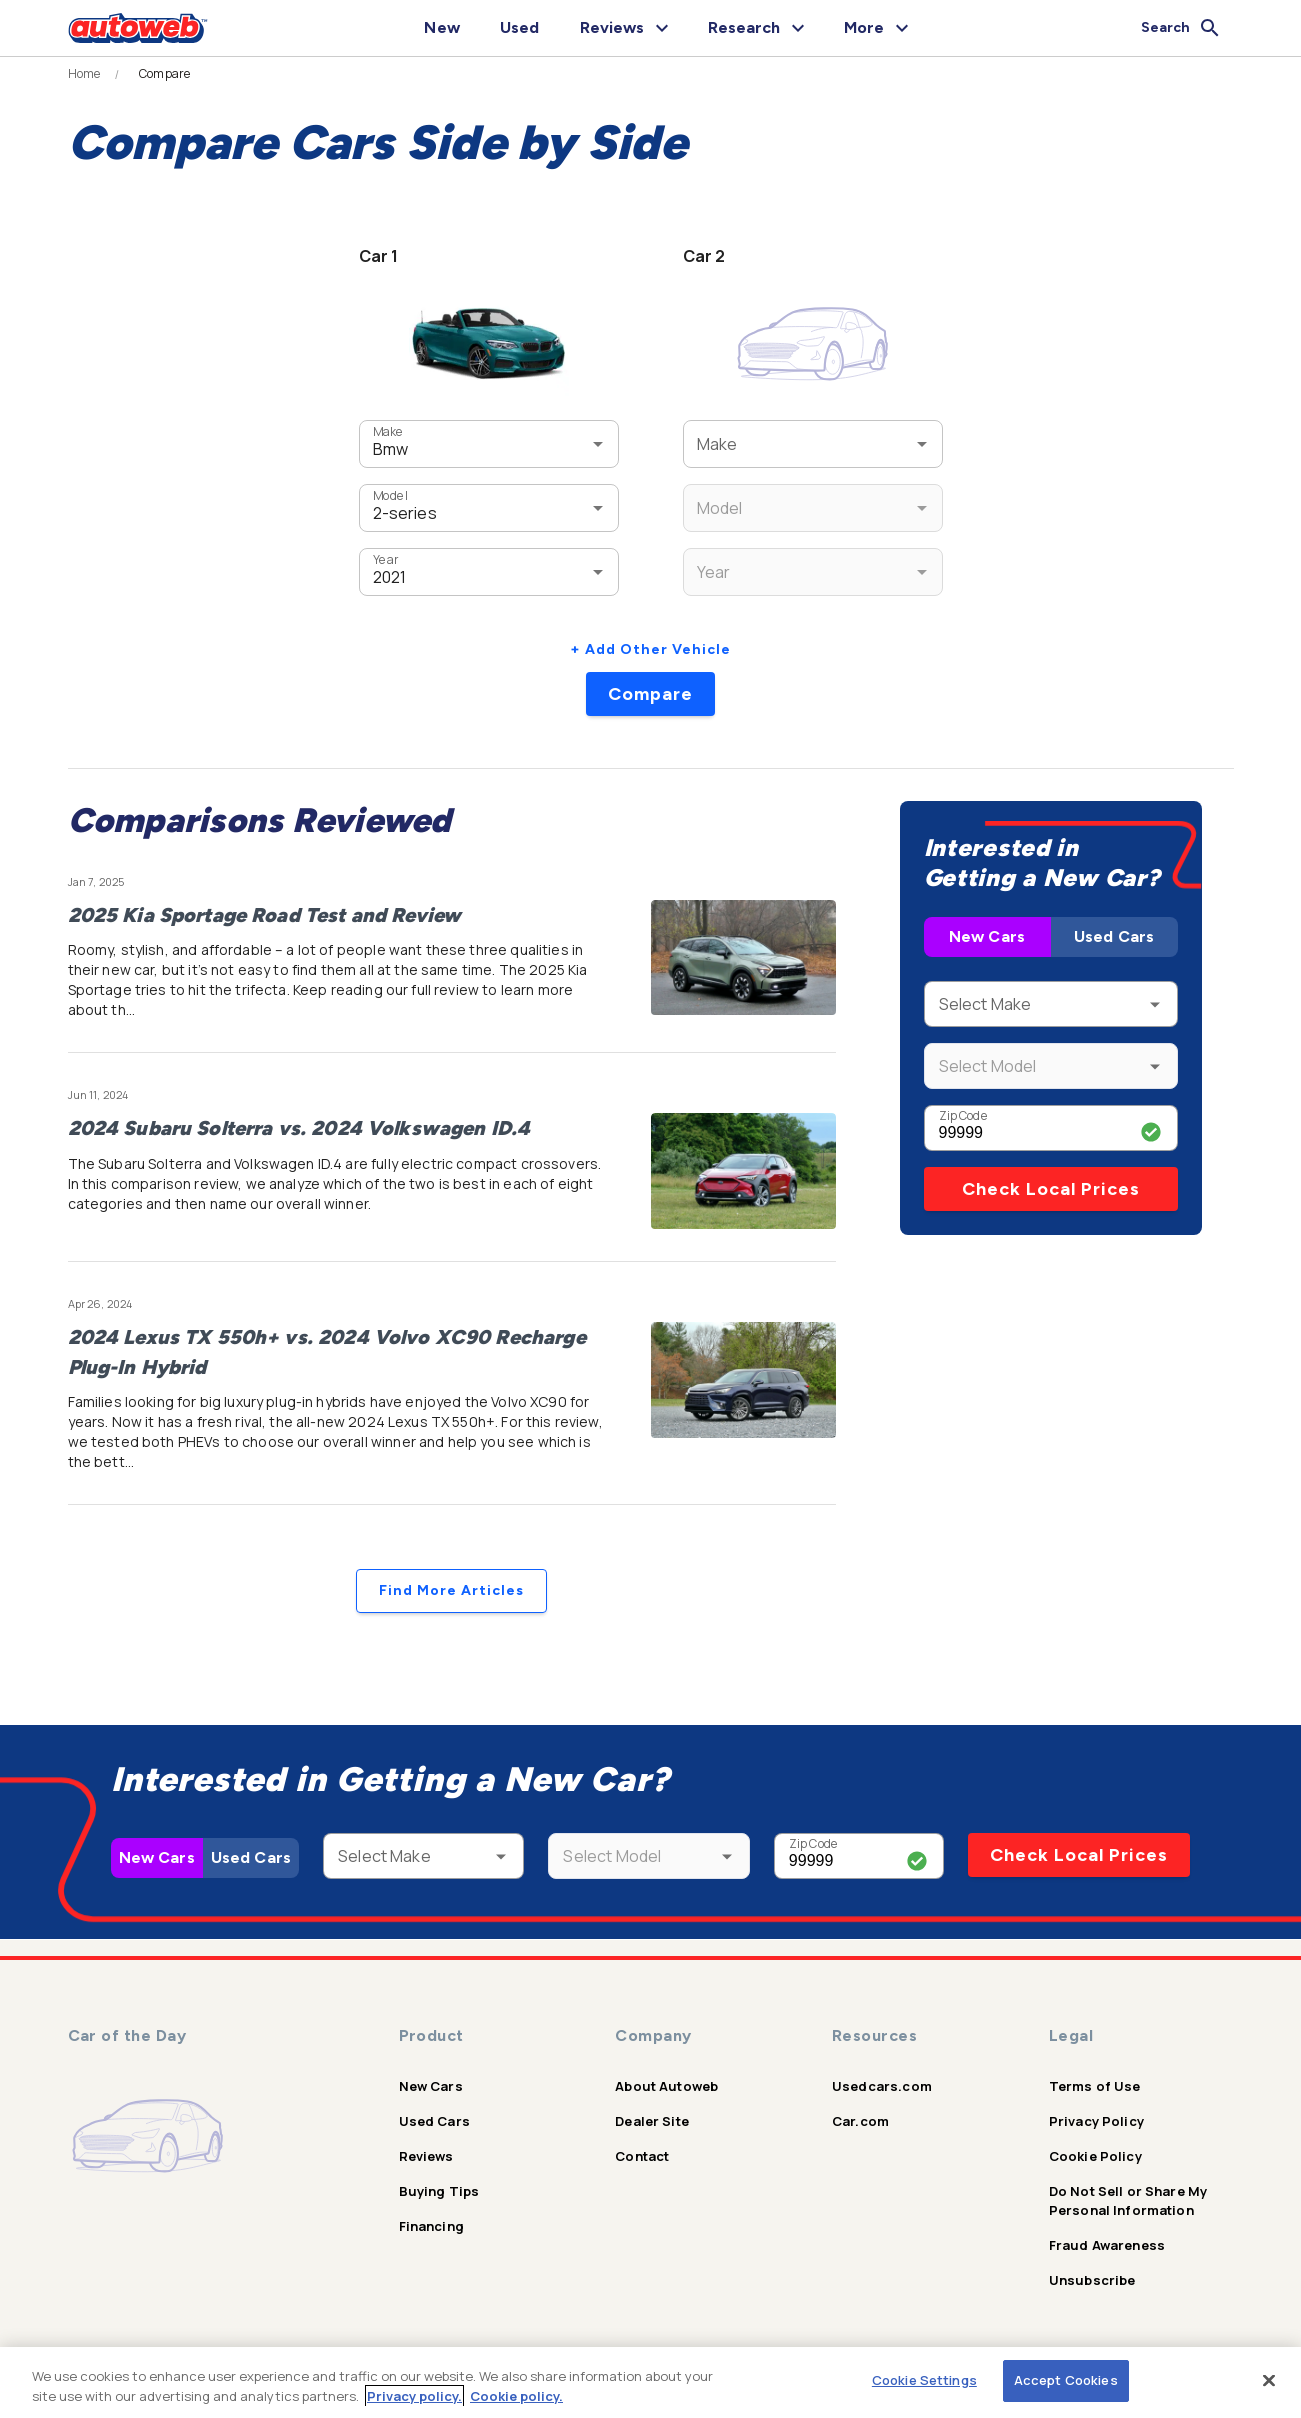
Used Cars (1114, 936)
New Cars (987, 936)
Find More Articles (451, 1590)
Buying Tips (439, 2191)
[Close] (1269, 2380)
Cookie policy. (516, 2396)
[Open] (598, 444)
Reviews (426, 2156)
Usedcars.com (882, 2086)
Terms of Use (1095, 2086)
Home (84, 74)
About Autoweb (666, 2086)
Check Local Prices (1051, 1189)
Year (385, 559)
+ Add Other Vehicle (650, 649)
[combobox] (459, 443)
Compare (650, 694)
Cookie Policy (1095, 2156)
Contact (642, 2156)
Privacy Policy (1096, 2121)
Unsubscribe (1092, 2280)
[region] (650, 2382)
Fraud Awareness (1107, 2245)
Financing (431, 2226)
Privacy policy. (414, 2396)
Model (390, 495)
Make (388, 431)
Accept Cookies (1066, 2380)
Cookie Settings (924, 2380)
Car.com (860, 2121)
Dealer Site (652, 2121)
